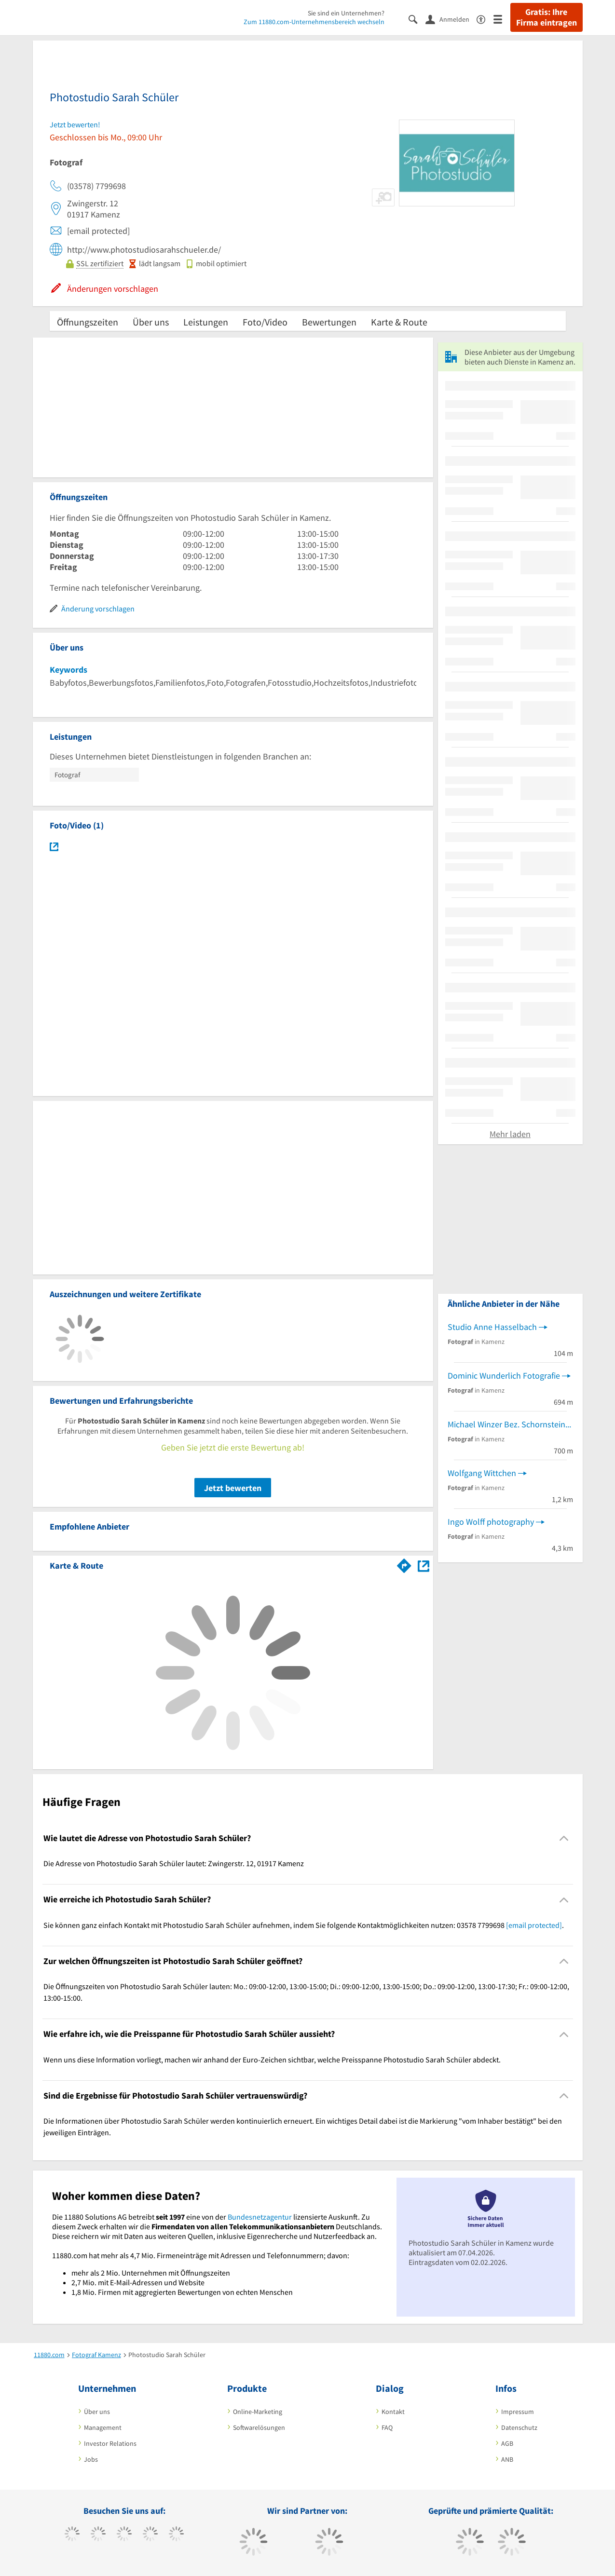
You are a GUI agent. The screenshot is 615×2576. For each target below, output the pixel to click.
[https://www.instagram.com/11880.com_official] (124, 2535)
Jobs (91, 2459)
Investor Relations (110, 2443)
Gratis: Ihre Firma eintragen (546, 17)
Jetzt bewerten (232, 1487)
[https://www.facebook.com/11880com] (72, 2535)
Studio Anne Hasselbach (492, 1326)
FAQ (387, 2427)
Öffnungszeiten (87, 322)
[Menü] (501, 18)
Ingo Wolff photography (491, 1521)
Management (103, 2427)
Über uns (151, 322)
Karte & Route (399, 322)
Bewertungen (329, 322)
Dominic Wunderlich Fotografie (504, 1375)
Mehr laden (510, 1133)
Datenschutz (519, 2427)
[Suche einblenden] (417, 18)
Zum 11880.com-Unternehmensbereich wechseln (314, 21)
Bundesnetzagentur (260, 2217)
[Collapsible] (564, 1838)
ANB (507, 2459)
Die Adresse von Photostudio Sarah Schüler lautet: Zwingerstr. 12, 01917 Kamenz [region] (173, 1863)
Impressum (517, 2411)
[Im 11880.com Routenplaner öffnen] (404, 1564)
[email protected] (534, 1925)
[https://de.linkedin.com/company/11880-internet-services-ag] (176, 2535)
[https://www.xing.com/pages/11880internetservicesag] (150, 2535)
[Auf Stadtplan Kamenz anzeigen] (423, 1565)
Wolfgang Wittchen (482, 1472)
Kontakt (393, 2411)
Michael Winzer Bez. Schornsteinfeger (510, 1424)
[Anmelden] (451, 19)
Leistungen (205, 322)
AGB (507, 2443)
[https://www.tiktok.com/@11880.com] (98, 2535)
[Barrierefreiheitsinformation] (485, 18)
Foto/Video (265, 322)
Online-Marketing (257, 2411)
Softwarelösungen (259, 2427)
